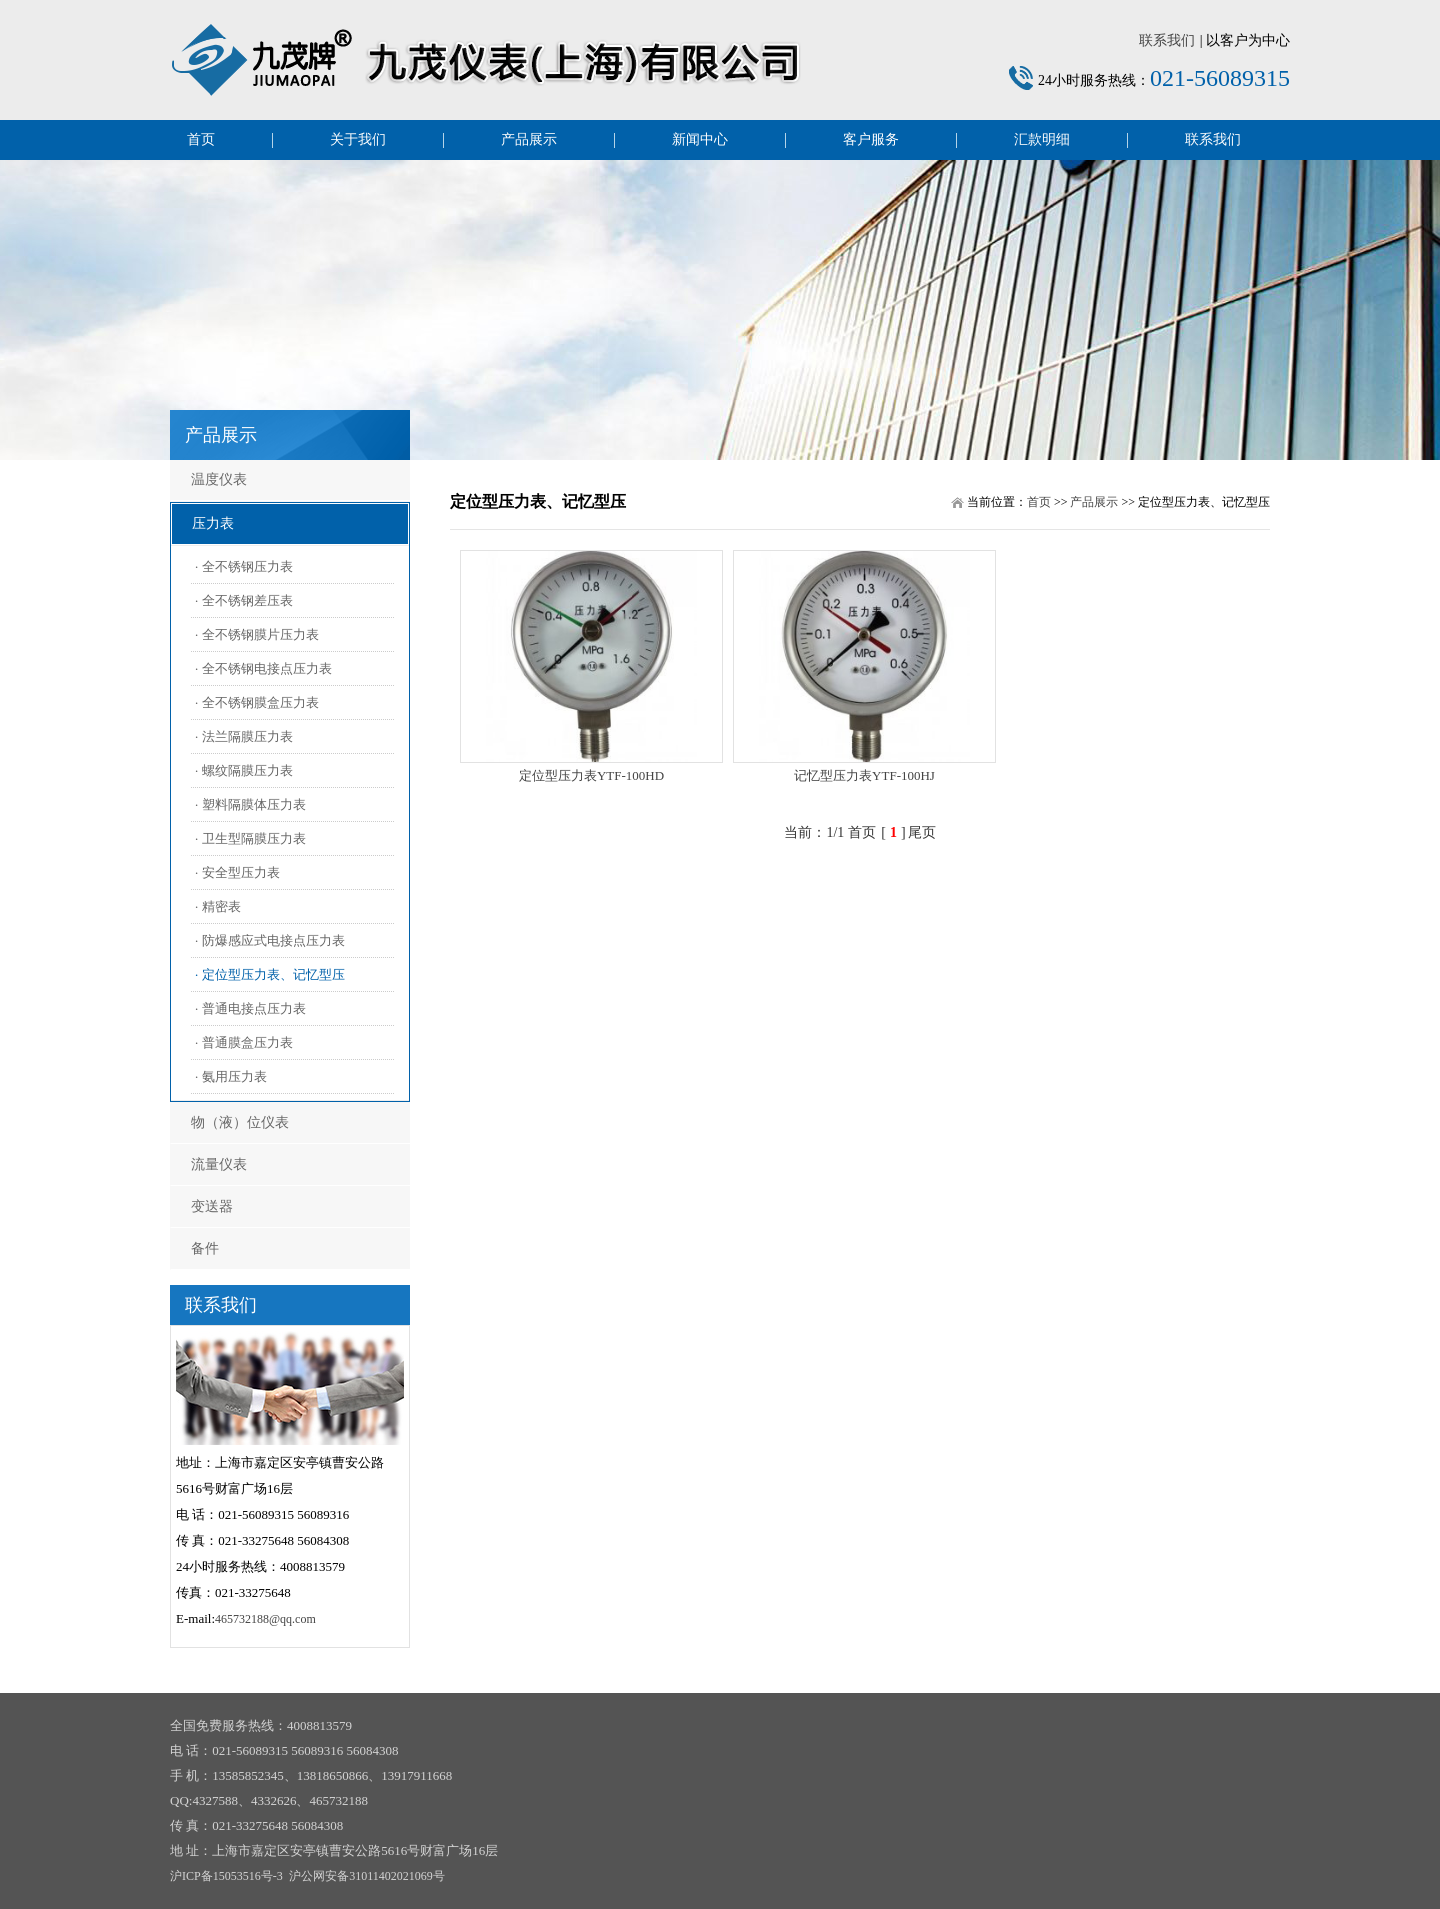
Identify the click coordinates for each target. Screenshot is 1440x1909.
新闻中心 (700, 139)
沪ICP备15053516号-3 (226, 1876)
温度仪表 (219, 479)
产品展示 (529, 139)
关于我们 (358, 139)
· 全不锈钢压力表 (244, 566)
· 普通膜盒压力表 (244, 1042)
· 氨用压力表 (231, 1076)
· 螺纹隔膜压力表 (244, 770)
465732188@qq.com (265, 1619)
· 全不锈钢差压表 (244, 600)
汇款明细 (1042, 139)
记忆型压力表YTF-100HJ (864, 775)
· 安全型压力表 (237, 872)
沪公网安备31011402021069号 (367, 1876)
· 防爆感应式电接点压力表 (270, 940)
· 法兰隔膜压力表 (244, 736)
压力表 (213, 523)
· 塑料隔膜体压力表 (250, 804)
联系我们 (1167, 40)
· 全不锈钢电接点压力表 (263, 668)
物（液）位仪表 (240, 1122)
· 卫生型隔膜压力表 (250, 838)
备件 (205, 1248)
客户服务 (871, 139)
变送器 (212, 1206)
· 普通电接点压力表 (250, 1008)
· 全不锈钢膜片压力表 (257, 634)
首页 (201, 139)
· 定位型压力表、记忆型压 (270, 974)
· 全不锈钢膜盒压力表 (257, 702)
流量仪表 (219, 1164)
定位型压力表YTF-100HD (591, 775)
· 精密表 (218, 906)
